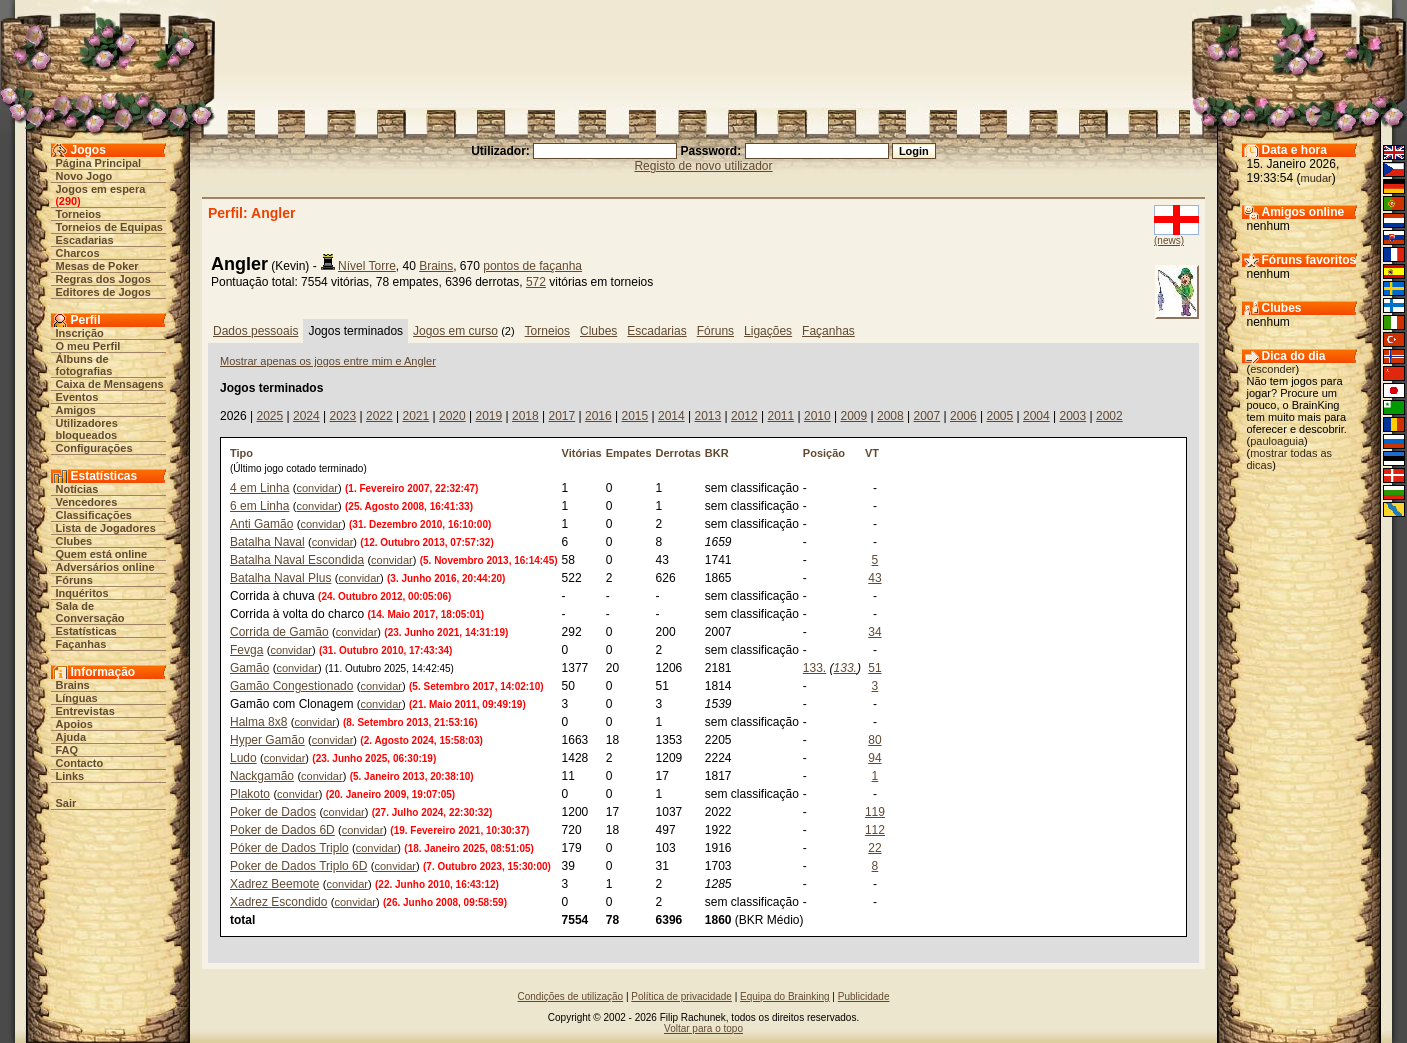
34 (874, 632)
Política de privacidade (681, 996)
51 (874, 668)
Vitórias (582, 453)
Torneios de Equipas (109, 227)
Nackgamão (262, 776)
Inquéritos (82, 593)
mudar (1316, 178)
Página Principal (99, 163)
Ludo (243, 758)
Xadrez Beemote (274, 884)
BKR (717, 453)
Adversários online (105, 567)
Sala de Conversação (90, 612)
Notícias (77, 489)
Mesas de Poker (97, 266)
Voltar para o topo (703, 1028)
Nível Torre (367, 266)
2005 (999, 416)
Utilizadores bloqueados (87, 429)
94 (874, 758)
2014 (671, 416)
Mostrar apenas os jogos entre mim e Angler (328, 361)
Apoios (74, 724)
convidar (317, 488)
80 (874, 740)
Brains (73, 685)
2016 (598, 416)
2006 (963, 416)
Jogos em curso (455, 331)
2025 (269, 416)
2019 (488, 416)
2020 (452, 416)
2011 (780, 416)
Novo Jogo (84, 176)
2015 (634, 416)
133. (814, 668)
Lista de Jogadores (106, 528)
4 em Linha (259, 488)
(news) (1169, 240)
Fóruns (74, 580)
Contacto (80, 763)
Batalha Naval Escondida (297, 560)
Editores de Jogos (103, 292)
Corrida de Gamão (279, 632)
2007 (926, 416)
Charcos (78, 253)
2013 (707, 416)
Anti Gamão (261, 524)
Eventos (77, 397)
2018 (525, 416)
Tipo (241, 453)
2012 (744, 416)
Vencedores (87, 502)
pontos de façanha (532, 266)
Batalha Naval (267, 542)
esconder (1272, 369)
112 (875, 830)
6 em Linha (259, 506)
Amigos (76, 410)
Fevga (246, 650)
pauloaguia (1277, 441)
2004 (1036, 416)
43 (874, 578)
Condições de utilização (571, 996)
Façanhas (81, 644)
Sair (66, 803)
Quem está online (102, 554)
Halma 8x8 (258, 722)
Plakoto (250, 794)
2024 (306, 416)
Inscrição (80, 333)
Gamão (249, 668)
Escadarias (85, 240)
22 (874, 848)
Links (70, 776)
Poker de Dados (273, 812)
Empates (629, 453)
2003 (1072, 416)
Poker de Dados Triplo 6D (298, 866)
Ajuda (71, 737)
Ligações (768, 331)
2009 (853, 416)
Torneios (79, 214)
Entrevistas (85, 711)
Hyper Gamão (267, 740)
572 (536, 282)
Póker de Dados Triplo (289, 848)
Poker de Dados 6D (282, 830)
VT (872, 453)
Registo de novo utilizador (703, 166)
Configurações (94, 448)
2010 (817, 416)
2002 (1109, 416)
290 (68, 201)
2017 (561, 416)
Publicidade (864, 996)
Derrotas (678, 453)
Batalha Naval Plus (280, 578)
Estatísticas (86, 631)
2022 (379, 416)
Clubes (74, 541)
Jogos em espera (101, 189)
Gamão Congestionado (291, 686)
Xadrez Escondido (278, 902)
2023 (342, 416)
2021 (415, 416)
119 (875, 812)
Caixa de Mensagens (110, 384)
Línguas (77, 698)
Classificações (94, 515)
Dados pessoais (255, 331)
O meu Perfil (88, 346)
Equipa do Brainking (785, 996)
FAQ (67, 750)
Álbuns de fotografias (84, 365)
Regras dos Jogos (103, 279)
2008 (890, 416)
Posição (824, 453)
